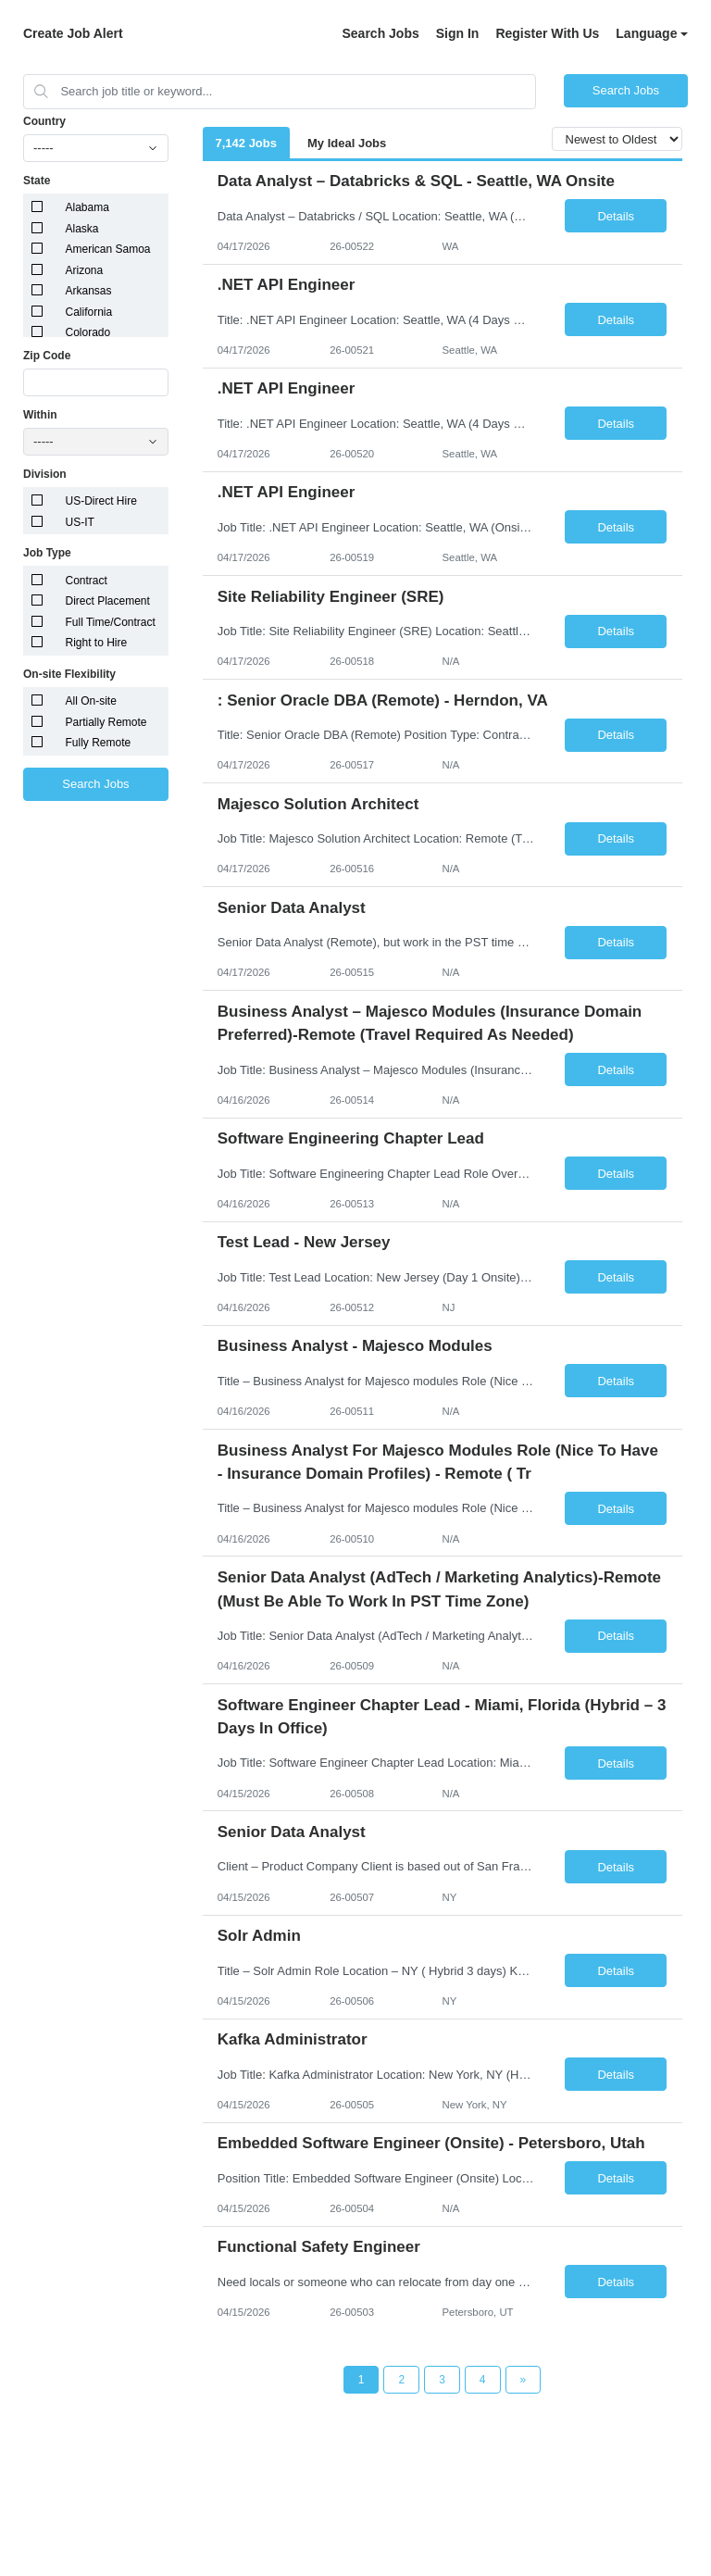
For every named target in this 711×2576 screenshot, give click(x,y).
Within (40, 414)
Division (45, 474)
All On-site (91, 700)
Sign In (458, 33)
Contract (86, 580)
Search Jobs (380, 33)
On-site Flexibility (69, 674)
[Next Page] (523, 2380)
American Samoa (108, 249)
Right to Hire (97, 642)
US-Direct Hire (101, 500)
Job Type (47, 552)
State (36, 180)
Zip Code (46, 355)
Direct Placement (108, 600)
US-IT (80, 522)
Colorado (88, 332)
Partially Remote (106, 722)
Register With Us (547, 33)
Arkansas (89, 290)
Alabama (87, 207)
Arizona (85, 270)
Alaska (82, 228)
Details (615, 216)
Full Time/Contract (111, 622)
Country (44, 121)
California (89, 312)
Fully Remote (98, 742)
